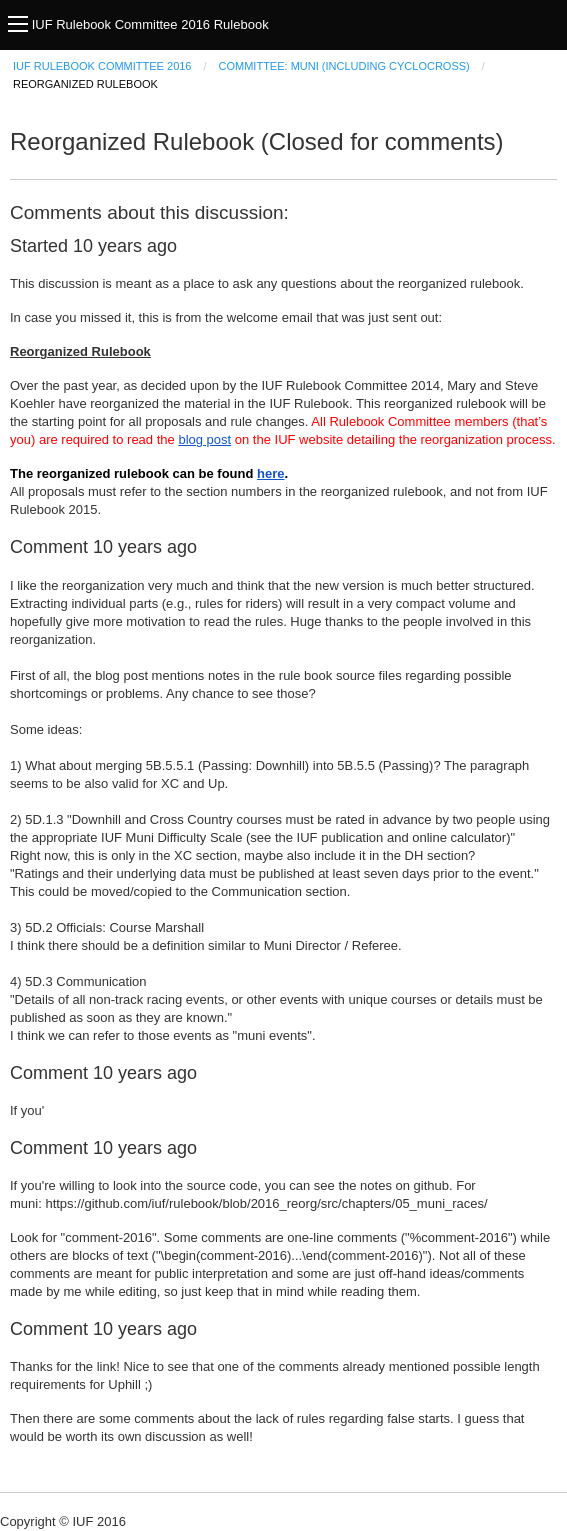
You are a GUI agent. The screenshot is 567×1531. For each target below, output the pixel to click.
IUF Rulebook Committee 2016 (102, 66)
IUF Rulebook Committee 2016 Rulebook (150, 24)
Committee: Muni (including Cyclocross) (344, 66)
